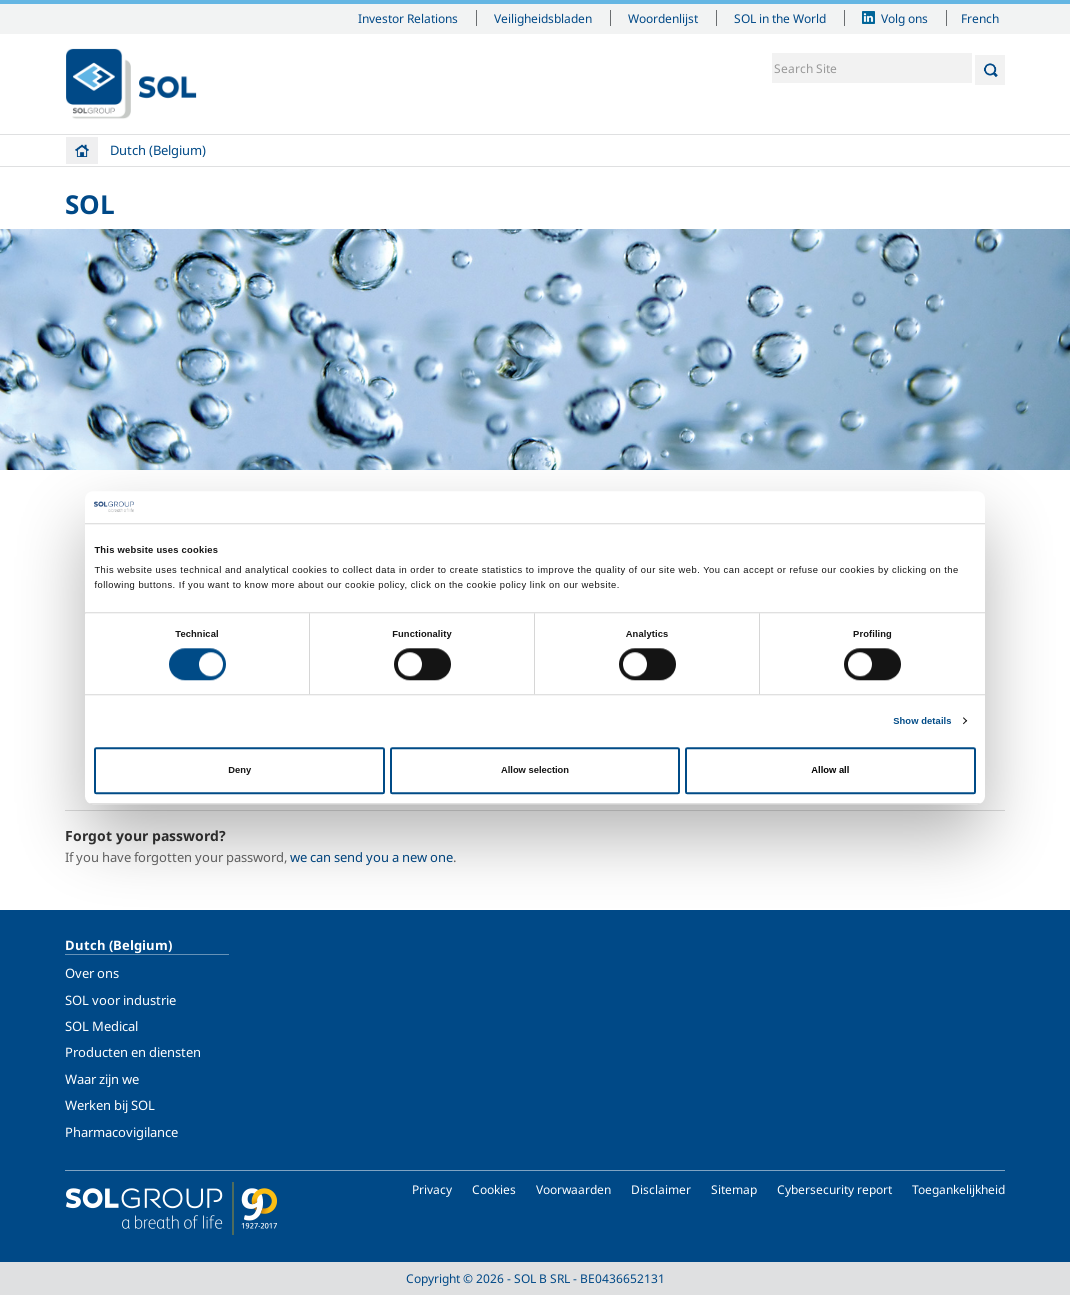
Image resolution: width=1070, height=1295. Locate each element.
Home (82, 150)
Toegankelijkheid (958, 1189)
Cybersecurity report (834, 1189)
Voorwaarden (573, 1189)
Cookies (494, 1189)
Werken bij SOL (110, 1105)
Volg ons (904, 18)
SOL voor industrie (120, 1000)
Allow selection (535, 770)
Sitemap (734, 1189)
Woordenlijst (663, 18)
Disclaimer (661, 1189)
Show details (922, 721)
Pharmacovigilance (121, 1132)
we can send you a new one (371, 857)
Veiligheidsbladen (543, 18)
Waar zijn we (102, 1079)
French (980, 18)
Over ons (92, 973)
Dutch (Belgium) (158, 150)
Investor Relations (408, 18)
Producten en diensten (133, 1052)
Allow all (830, 770)
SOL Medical (101, 1026)
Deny (239, 770)
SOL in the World (780, 18)
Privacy (432, 1189)
